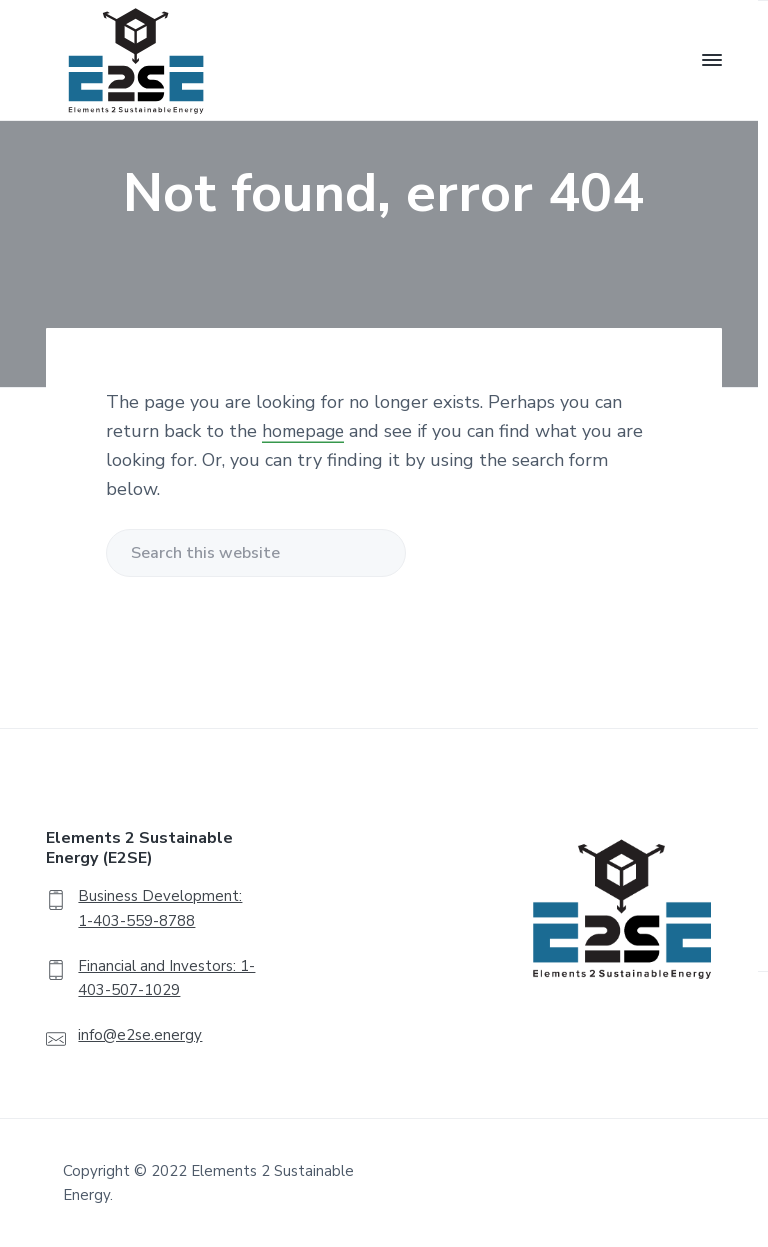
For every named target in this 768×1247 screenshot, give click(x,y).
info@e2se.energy (140, 1035)
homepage (305, 431)
